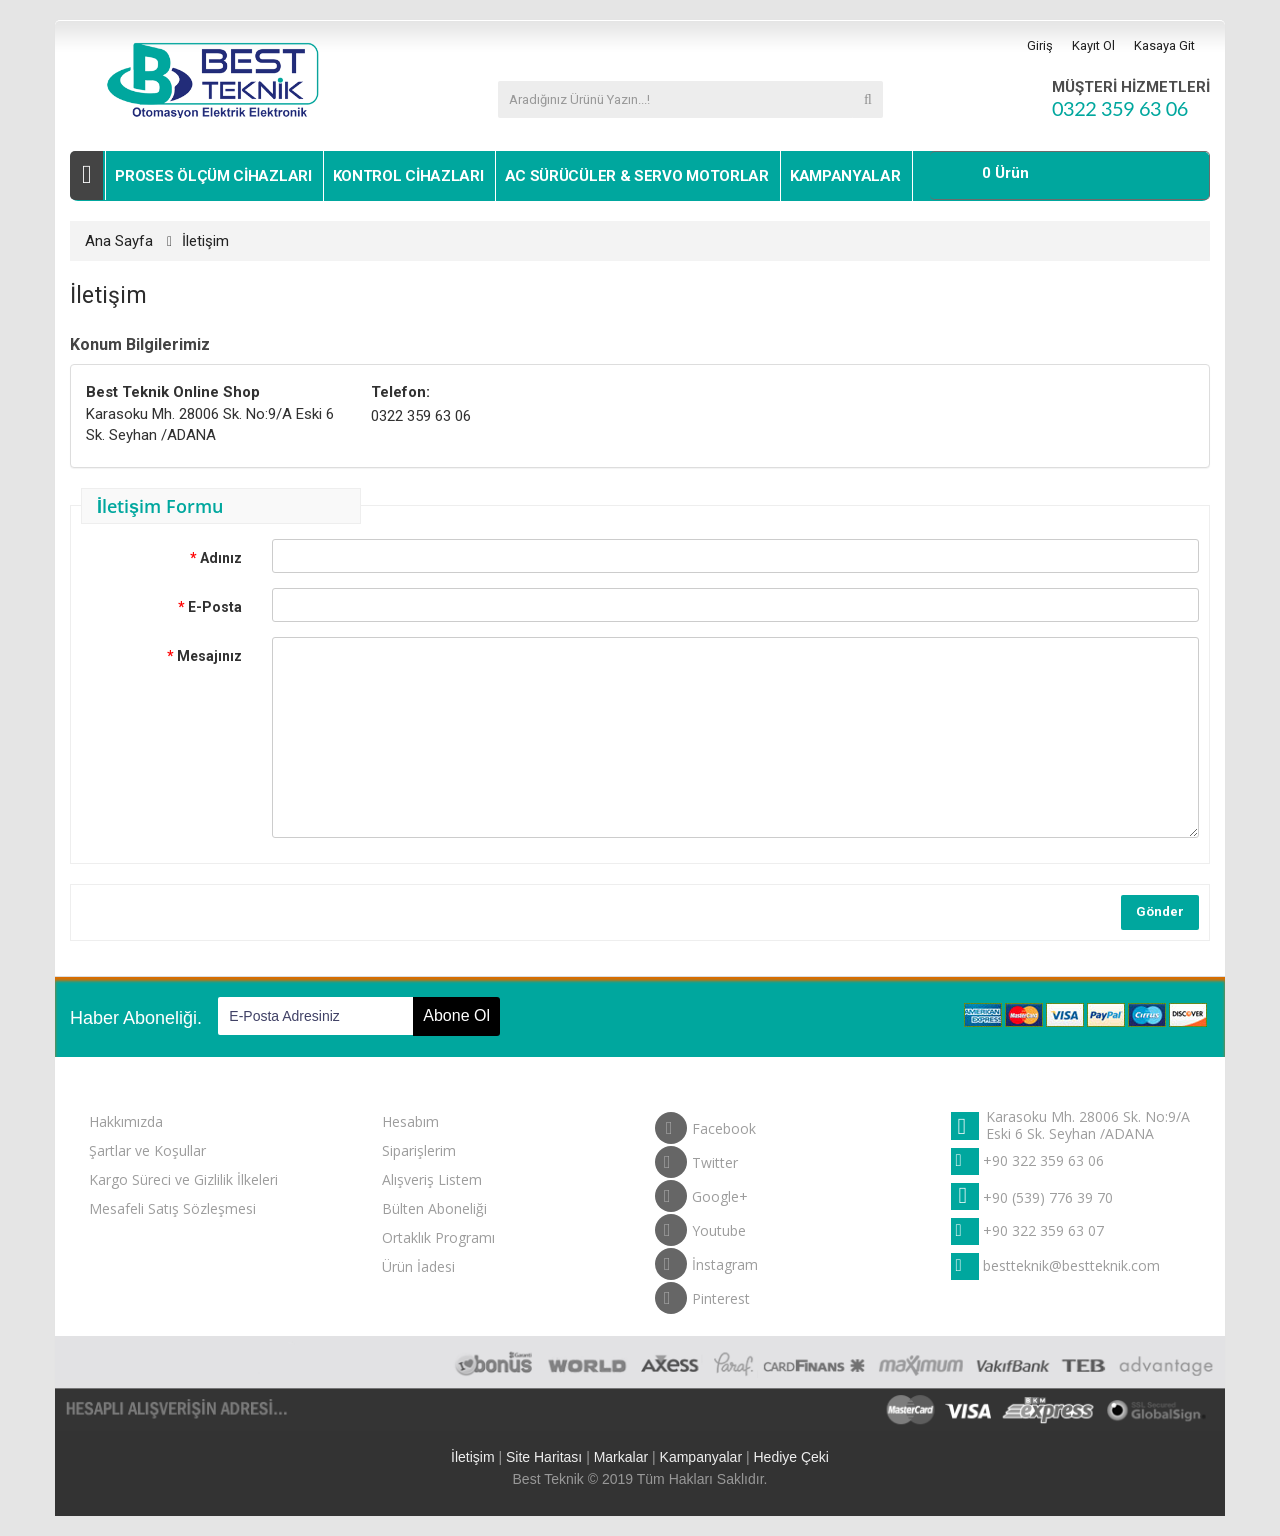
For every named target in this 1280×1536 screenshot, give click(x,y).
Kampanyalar (845, 176)
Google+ (701, 1192)
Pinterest (702, 1294)
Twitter (696, 1158)
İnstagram (706, 1260)
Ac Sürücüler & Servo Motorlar (637, 176)
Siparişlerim (419, 1150)
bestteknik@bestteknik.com (1071, 1265)
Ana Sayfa (119, 241)
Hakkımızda (126, 1121)
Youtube (700, 1226)
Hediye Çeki (790, 1457)
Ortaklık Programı (438, 1237)
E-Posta (215, 607)
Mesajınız (209, 656)
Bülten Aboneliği (434, 1208)
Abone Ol (456, 1015)
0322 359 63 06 (1120, 108)
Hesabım (410, 1121)
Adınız (221, 558)
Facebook (705, 1124)
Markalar (621, 1457)
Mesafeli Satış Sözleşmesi (172, 1208)
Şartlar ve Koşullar (147, 1150)
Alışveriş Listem (432, 1179)
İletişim (205, 241)
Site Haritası (544, 1457)
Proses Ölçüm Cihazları (213, 176)
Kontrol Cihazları (408, 176)
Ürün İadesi (418, 1266)
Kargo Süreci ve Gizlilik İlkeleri (183, 1179)
